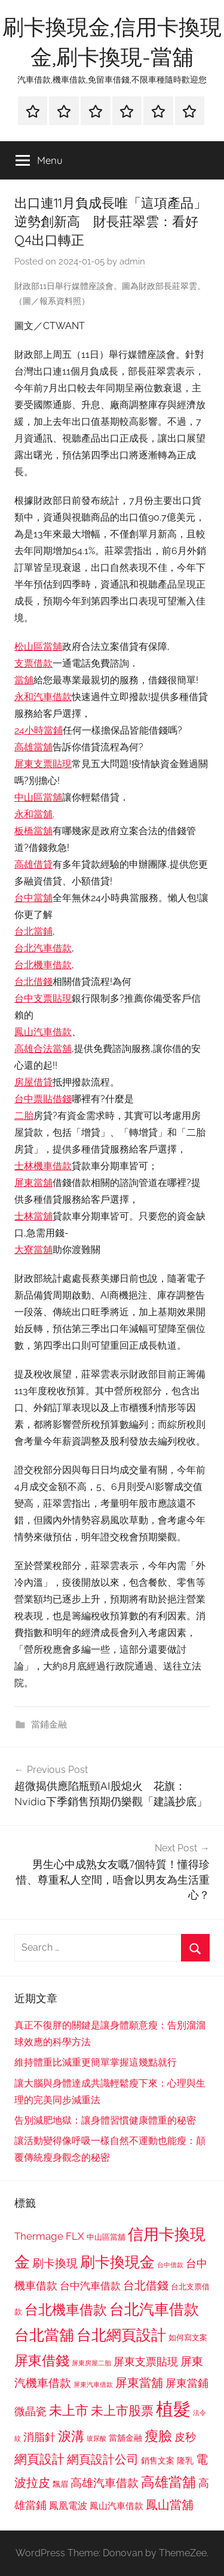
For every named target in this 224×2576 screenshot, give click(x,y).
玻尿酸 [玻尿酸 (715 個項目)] (96, 2439)
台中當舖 (33, 898)
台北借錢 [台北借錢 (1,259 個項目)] (145, 2285)
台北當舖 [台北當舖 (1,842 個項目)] (44, 2335)
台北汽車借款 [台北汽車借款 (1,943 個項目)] (154, 2309)
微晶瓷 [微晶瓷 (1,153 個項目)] (30, 2411)
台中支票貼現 (43, 998)
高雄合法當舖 (43, 1048)
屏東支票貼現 (43, 764)
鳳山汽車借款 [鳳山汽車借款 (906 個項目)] (116, 2506)
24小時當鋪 (38, 730)
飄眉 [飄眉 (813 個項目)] (60, 2484)
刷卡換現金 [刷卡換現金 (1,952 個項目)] (117, 2262)
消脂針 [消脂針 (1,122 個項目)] (39, 2437)
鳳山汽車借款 (43, 1032)
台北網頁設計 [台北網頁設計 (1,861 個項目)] (121, 2335)
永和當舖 (33, 814)
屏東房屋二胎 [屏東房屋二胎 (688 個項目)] (91, 2363)
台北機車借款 (43, 965)
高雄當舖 (33, 747)
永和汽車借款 (43, 696)
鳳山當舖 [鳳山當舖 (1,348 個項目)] (170, 2505)
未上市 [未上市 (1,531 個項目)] (68, 2410)
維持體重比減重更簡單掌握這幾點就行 (95, 2062)
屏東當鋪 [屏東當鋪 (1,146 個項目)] (186, 2383)
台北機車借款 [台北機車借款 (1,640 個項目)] (65, 2309)
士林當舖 (33, 1216)
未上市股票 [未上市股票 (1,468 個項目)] (122, 2410)
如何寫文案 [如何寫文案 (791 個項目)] (187, 2337)
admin (132, 261)
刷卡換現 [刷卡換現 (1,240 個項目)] (55, 2263)
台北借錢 (33, 981)
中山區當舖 (38, 797)
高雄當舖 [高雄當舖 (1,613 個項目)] (168, 2482)
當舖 (23, 680)
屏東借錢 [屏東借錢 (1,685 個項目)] (41, 2360)
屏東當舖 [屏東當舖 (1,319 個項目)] (139, 2383)
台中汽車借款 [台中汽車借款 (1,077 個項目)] (90, 2286)
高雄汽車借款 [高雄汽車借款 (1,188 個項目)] (104, 2483)
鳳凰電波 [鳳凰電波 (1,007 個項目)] (68, 2505)
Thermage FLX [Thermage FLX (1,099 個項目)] (49, 2236)
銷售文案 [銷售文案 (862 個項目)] (157, 2460)
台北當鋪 (33, 931)
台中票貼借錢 (43, 1099)
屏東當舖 (33, 1182)
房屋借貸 (33, 1082)
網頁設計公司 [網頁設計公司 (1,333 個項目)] (103, 2459)
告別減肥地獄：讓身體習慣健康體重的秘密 (105, 2120)
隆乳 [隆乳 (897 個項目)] (185, 2460)
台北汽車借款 (43, 948)
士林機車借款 (43, 1166)
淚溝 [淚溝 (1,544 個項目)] (71, 2436)
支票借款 (33, 663)
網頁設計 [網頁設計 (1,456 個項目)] (39, 2459)
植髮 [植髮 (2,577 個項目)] (173, 2408)
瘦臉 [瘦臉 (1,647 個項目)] (158, 2436)
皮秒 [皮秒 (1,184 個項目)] (185, 2437)
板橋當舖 (33, 831)
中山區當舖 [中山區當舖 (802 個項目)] (106, 2237)
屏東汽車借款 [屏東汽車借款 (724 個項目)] (93, 2384)
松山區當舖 (38, 646)
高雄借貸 (33, 864)
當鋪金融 (49, 1724)
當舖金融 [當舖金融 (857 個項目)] (125, 2438)
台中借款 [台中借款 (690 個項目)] (170, 2264)
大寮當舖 (33, 1249)
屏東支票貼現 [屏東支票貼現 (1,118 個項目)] (145, 2362)
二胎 (23, 1115)
